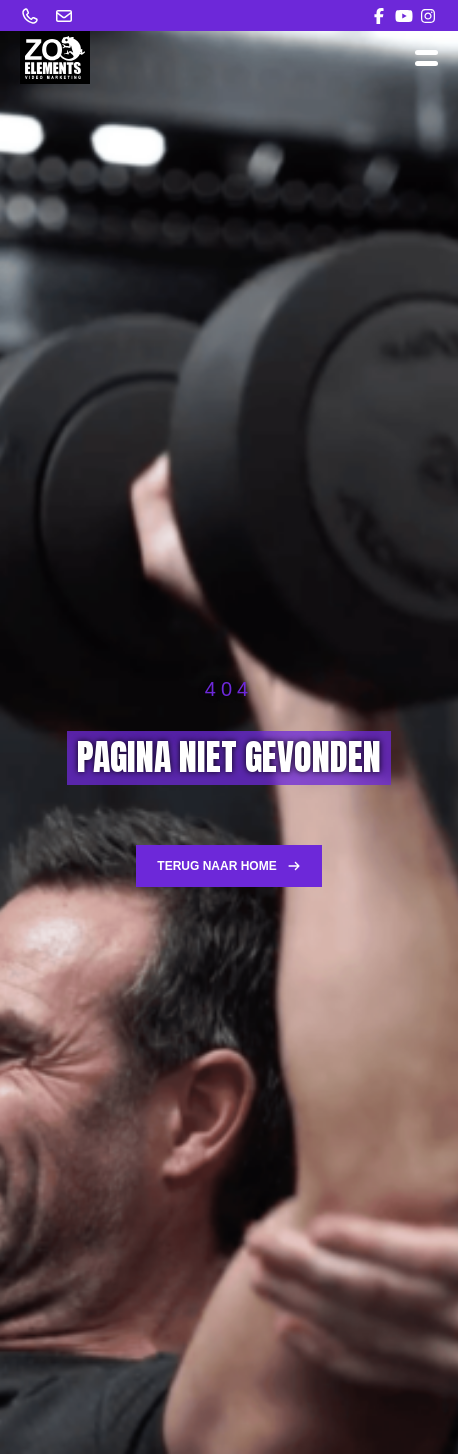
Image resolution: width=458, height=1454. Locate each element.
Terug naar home (228, 866)
